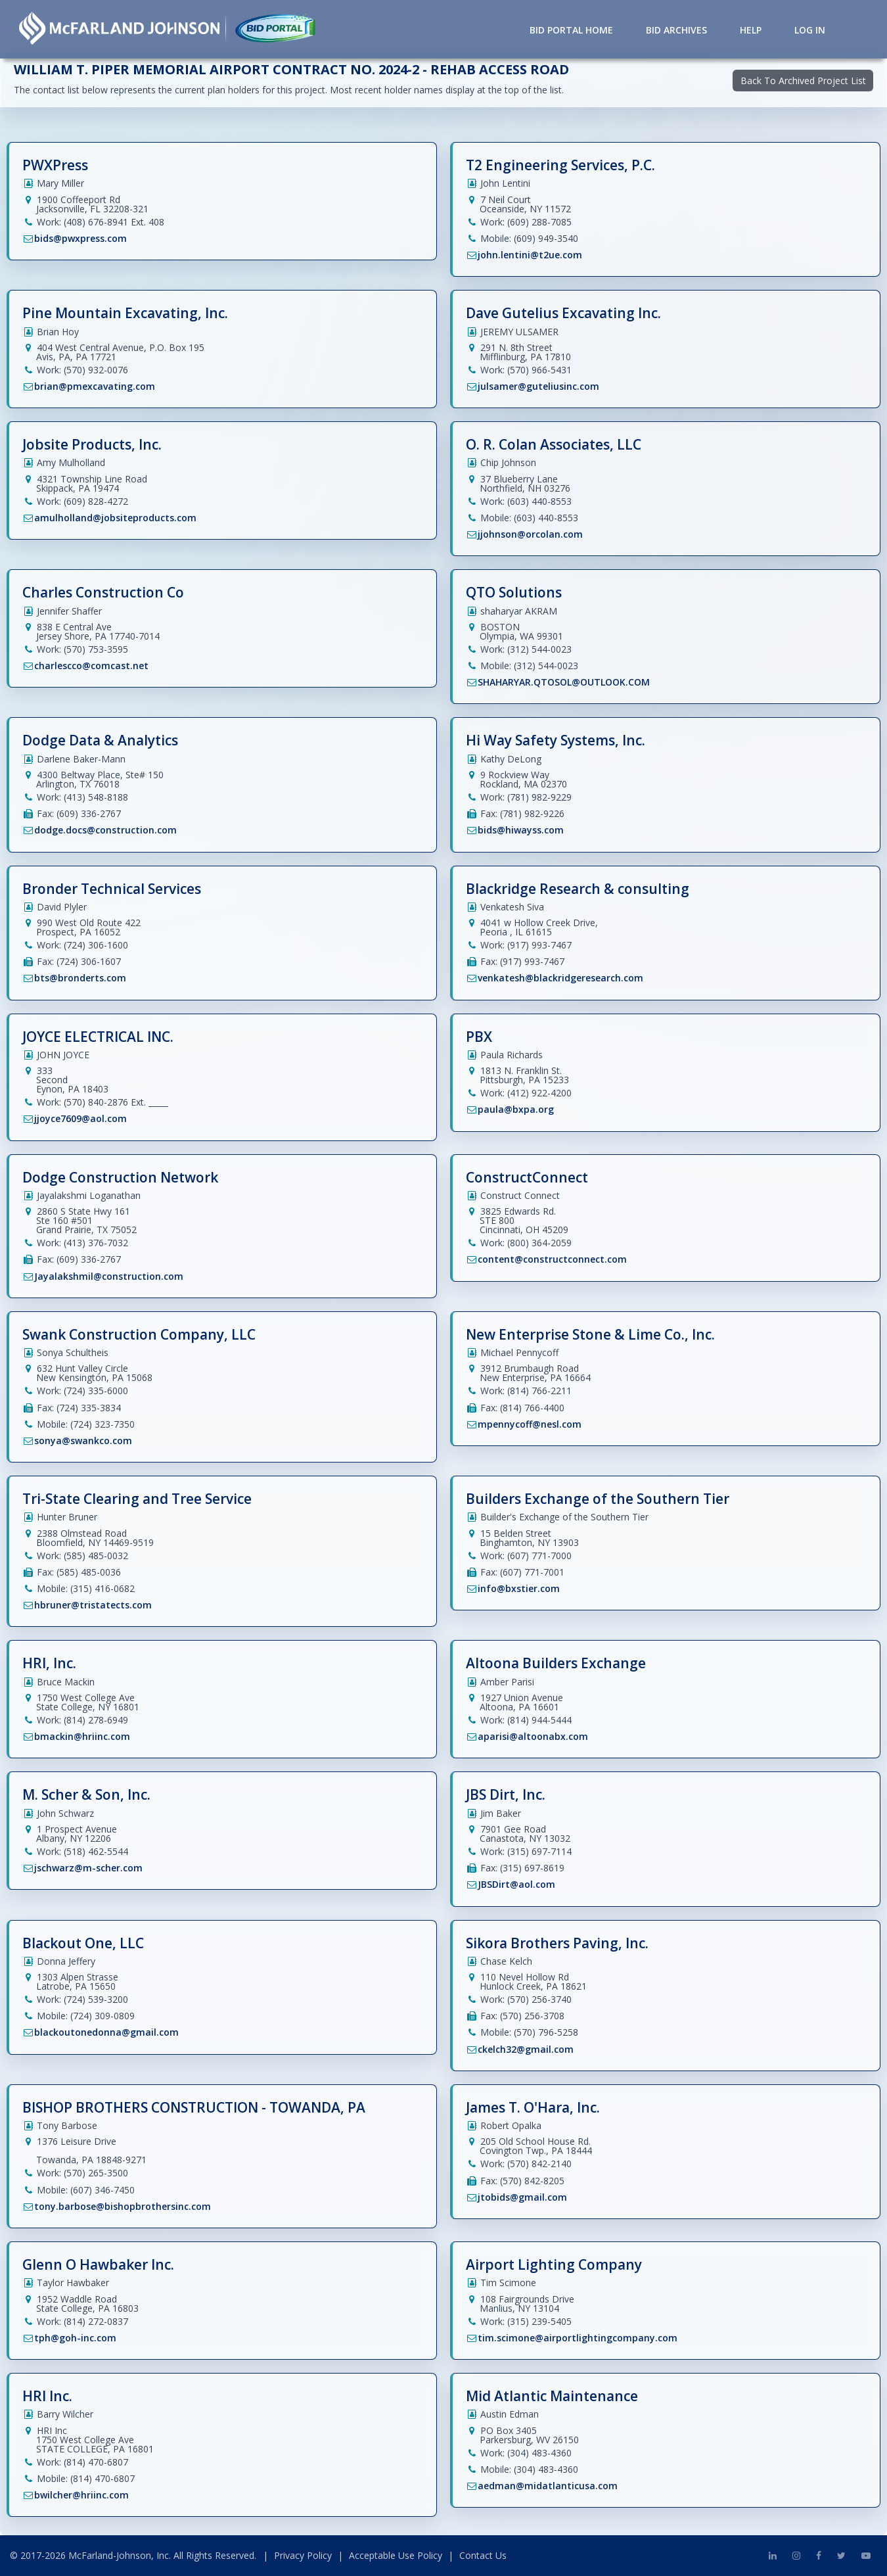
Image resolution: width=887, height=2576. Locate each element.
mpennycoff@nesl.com (529, 1424)
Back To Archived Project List (803, 80)
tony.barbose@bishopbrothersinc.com (122, 2206)
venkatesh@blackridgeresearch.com (560, 978)
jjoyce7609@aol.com (80, 1118)
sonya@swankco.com (83, 1440)
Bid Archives (676, 30)
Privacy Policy (303, 2555)
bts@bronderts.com (80, 978)
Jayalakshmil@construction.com (108, 1276)
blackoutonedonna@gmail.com (106, 2032)
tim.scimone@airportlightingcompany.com (577, 2337)
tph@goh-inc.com (75, 2337)
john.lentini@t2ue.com (530, 254)
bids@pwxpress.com (80, 238)
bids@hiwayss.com (521, 830)
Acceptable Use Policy (395, 2555)
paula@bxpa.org (516, 1109)
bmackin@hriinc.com (82, 1736)
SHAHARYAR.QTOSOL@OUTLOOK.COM (564, 682)
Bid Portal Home (571, 30)
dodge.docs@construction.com (105, 830)
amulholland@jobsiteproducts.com (115, 517)
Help (751, 30)
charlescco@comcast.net (91, 665)
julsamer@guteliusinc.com (538, 386)
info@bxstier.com (519, 1588)
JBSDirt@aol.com (516, 1884)
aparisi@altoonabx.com (533, 1736)
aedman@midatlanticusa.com (548, 2485)
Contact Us (483, 2555)
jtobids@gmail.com (522, 2197)
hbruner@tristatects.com (93, 1605)
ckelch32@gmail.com (526, 2049)
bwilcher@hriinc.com (81, 2495)
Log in (809, 30)
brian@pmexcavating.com (94, 386)
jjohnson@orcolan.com (530, 534)
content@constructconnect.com (552, 1259)
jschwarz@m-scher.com (88, 1868)
